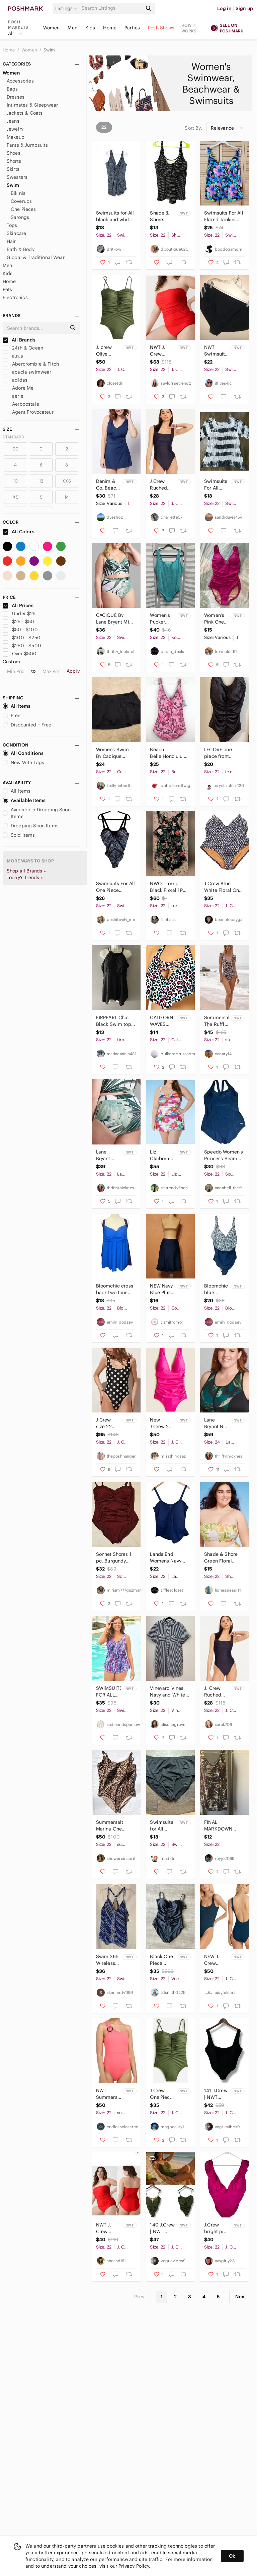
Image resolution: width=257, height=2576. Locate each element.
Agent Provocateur (28, 412)
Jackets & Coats (24, 113)
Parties (132, 28)
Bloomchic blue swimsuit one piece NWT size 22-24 (216, 1289)
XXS (66, 481)
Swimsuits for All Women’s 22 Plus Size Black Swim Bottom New (161, 1825)
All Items (16, 706)
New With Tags (23, 763)
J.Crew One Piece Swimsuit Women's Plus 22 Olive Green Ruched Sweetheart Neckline (162, 2093)
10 (15, 481)
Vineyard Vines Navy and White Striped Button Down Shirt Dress (169, 1691)
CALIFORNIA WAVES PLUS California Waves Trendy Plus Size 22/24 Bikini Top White (162, 1021)
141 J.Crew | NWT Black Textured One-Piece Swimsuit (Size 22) (216, 2093)
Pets (7, 289)
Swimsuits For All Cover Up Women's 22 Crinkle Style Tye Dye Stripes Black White (215, 484)
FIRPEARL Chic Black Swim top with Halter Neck (114, 1021)
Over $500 (20, 654)
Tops (12, 225)
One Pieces (23, 209)
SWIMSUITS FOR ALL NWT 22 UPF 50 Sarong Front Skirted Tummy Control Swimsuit (108, 1691)
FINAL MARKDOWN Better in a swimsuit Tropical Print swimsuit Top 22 (222, 1825)
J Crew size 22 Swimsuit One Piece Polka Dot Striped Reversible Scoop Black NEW (108, 1423)
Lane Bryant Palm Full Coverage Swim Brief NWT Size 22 (108, 1155)
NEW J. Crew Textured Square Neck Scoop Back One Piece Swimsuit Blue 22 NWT (215, 1960)
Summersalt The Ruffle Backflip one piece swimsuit (216, 1021)
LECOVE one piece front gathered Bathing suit (223, 753)
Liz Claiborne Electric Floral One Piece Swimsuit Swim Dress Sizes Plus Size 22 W (161, 1155)
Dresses (15, 97)
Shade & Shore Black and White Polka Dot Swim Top (161, 216)
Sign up (244, 8)
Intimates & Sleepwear (32, 105)
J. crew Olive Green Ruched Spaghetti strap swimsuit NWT (107, 350)
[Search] (111, 8)
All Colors (18, 532)
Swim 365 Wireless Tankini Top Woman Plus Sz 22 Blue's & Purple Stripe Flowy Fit (107, 1960)
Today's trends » (25, 877)
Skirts (13, 169)
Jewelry (15, 129)
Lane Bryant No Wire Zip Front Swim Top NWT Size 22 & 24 (215, 1423)
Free (12, 715)
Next (240, 2297)
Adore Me (18, 388)
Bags (12, 89)
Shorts (14, 161)
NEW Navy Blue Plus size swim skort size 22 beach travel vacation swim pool (161, 1289)
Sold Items (19, 835)
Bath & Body (20, 249)
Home (109, 28)
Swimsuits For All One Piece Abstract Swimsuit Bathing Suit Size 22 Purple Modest (115, 887)
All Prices (18, 605)
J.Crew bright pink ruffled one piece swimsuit (216, 2228)
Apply (73, 671)
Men (72, 28)
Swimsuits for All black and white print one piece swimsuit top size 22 (116, 216)
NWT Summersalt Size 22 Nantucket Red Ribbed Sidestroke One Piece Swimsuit (108, 2093)
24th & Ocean (23, 348)
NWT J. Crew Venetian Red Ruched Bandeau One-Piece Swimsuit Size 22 (107, 2228)
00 (15, 449)
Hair (11, 241)
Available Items (24, 800)
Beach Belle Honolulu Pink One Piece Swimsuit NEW (167, 753)
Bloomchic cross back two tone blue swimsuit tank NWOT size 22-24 (114, 1289)
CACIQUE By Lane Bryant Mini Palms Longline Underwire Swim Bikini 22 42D (114, 618)
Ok (232, 2556)
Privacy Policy (133, 2566)
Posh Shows (161, 28)
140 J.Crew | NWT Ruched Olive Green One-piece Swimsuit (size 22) (162, 2228)
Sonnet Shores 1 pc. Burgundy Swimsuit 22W (114, 1557)
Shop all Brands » (26, 871)
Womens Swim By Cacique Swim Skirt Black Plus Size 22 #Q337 (115, 753)
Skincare (16, 233)
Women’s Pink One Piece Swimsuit (214, 618)
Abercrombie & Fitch (31, 364)
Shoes (13, 153)
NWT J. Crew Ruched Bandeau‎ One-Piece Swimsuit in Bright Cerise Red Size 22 (162, 350)
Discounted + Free (27, 725)
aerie (13, 396)
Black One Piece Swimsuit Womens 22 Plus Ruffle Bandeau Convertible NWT (162, 1960)
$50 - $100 (20, 630)
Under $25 (19, 614)
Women (51, 28)
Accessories (20, 81)
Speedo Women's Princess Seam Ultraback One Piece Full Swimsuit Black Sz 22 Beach (223, 1155)
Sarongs (20, 217)
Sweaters (17, 177)
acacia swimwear (27, 372)
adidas (15, 380)
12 (41, 481)
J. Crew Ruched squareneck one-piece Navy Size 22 (216, 1691)
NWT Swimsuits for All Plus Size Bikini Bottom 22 (216, 350)
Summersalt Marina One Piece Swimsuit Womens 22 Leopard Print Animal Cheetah (114, 1825)
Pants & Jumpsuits (27, 145)
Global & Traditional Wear (36, 257)
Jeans (13, 121)
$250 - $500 (22, 646)
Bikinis (18, 193)
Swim (49, 50)
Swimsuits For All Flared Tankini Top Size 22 (223, 216)
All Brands (19, 340)
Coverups (21, 201)
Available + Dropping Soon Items (37, 813)
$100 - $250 (21, 638)
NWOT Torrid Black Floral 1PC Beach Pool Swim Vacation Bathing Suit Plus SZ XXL (169, 887)
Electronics (15, 297)
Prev (139, 2297)
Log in (224, 8)
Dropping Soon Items (31, 826)
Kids (90, 28)
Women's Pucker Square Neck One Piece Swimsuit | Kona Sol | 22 (162, 618)
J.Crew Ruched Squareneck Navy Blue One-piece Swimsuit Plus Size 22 (162, 484)
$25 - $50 (18, 622)
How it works (189, 28)
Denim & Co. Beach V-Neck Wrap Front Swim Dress (108, 484)
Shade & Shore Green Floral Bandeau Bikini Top (221, 1557)
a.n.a (13, 356)
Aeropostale (21, 404)
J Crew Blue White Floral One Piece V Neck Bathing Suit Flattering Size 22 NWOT (223, 887)
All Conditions (23, 753)
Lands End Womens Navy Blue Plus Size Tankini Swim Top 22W (169, 1557)
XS (15, 497)
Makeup (15, 137)
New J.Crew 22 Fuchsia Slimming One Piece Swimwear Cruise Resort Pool (161, 1423)
